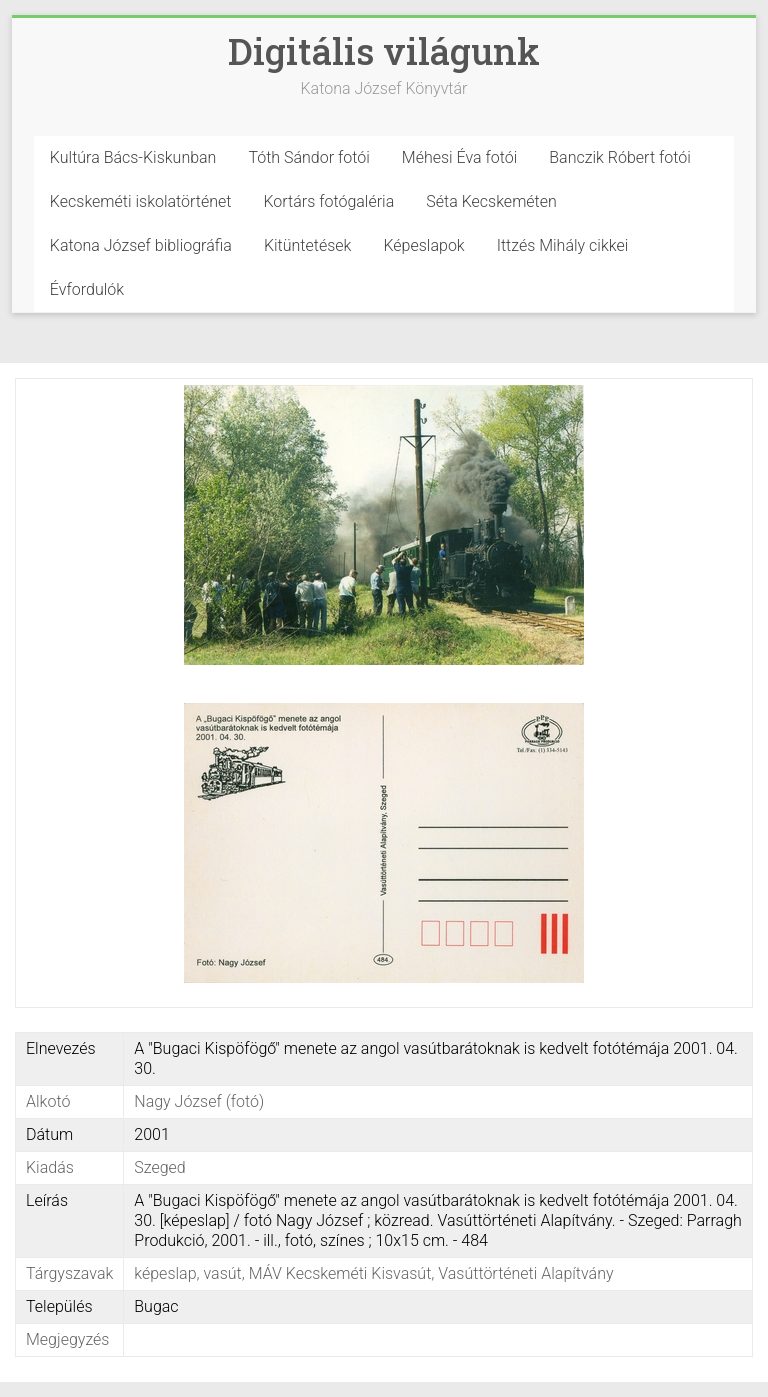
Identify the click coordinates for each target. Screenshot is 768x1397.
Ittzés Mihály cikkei (563, 245)
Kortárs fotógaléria (328, 201)
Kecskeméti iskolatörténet (141, 201)
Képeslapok (423, 245)
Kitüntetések (308, 245)
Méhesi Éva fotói (460, 157)
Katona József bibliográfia (141, 245)
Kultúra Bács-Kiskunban (133, 157)
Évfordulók (87, 289)
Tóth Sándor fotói (308, 157)
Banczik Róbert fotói (619, 157)
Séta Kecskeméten (491, 201)
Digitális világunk (384, 51)
